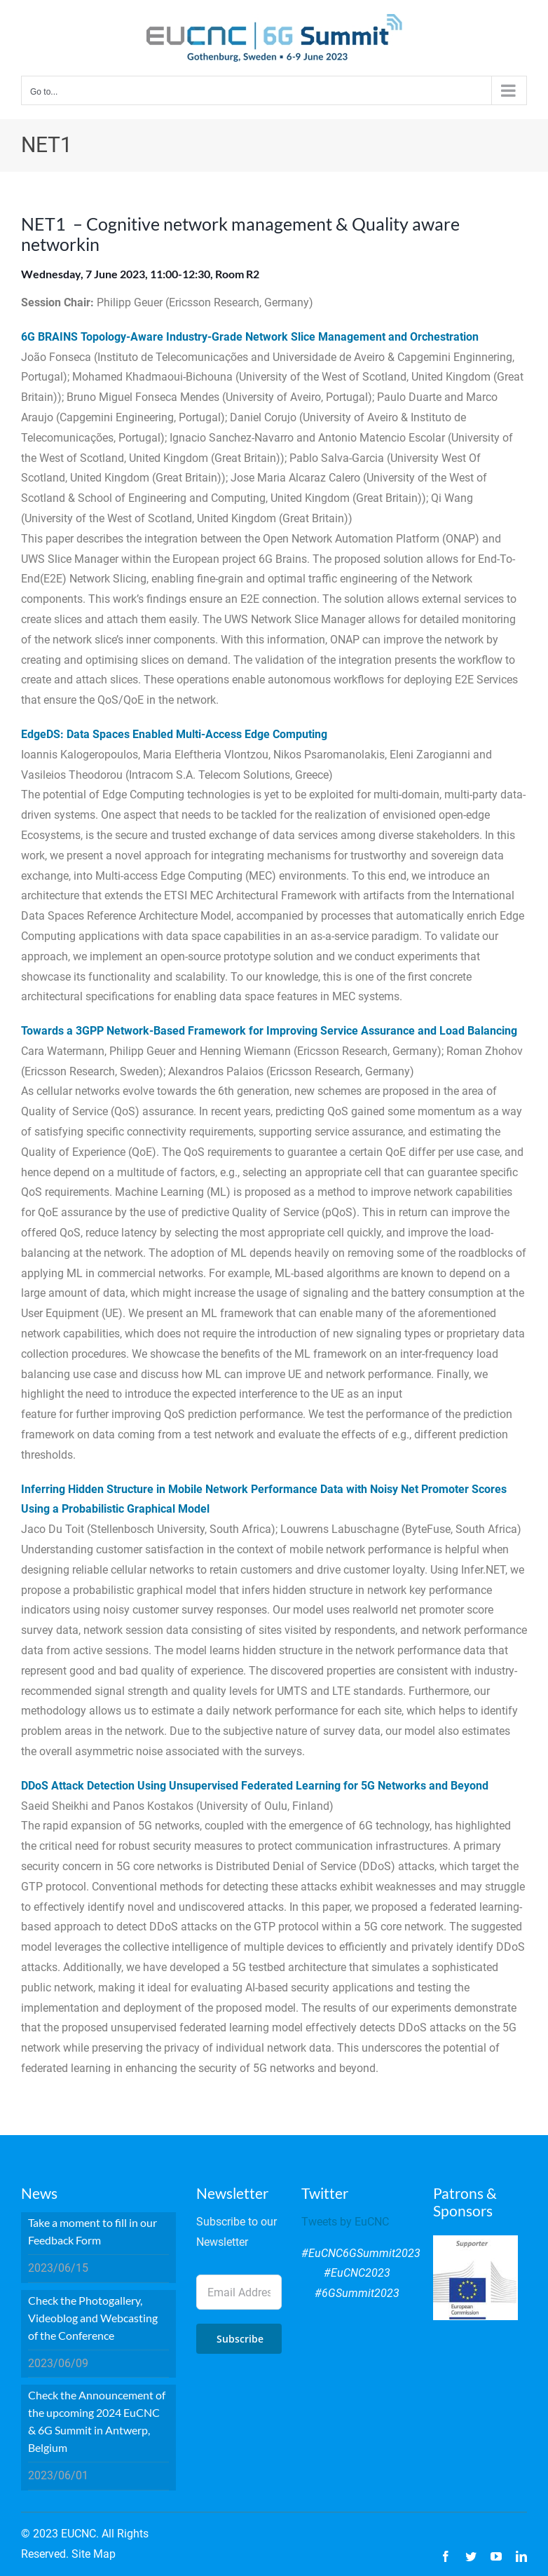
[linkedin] (521, 2556)
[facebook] (445, 2556)
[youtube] (496, 2556)
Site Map (93, 2554)
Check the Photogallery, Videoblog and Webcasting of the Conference (93, 2318)
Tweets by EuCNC (345, 2221)
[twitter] (471, 2556)
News (39, 2193)
